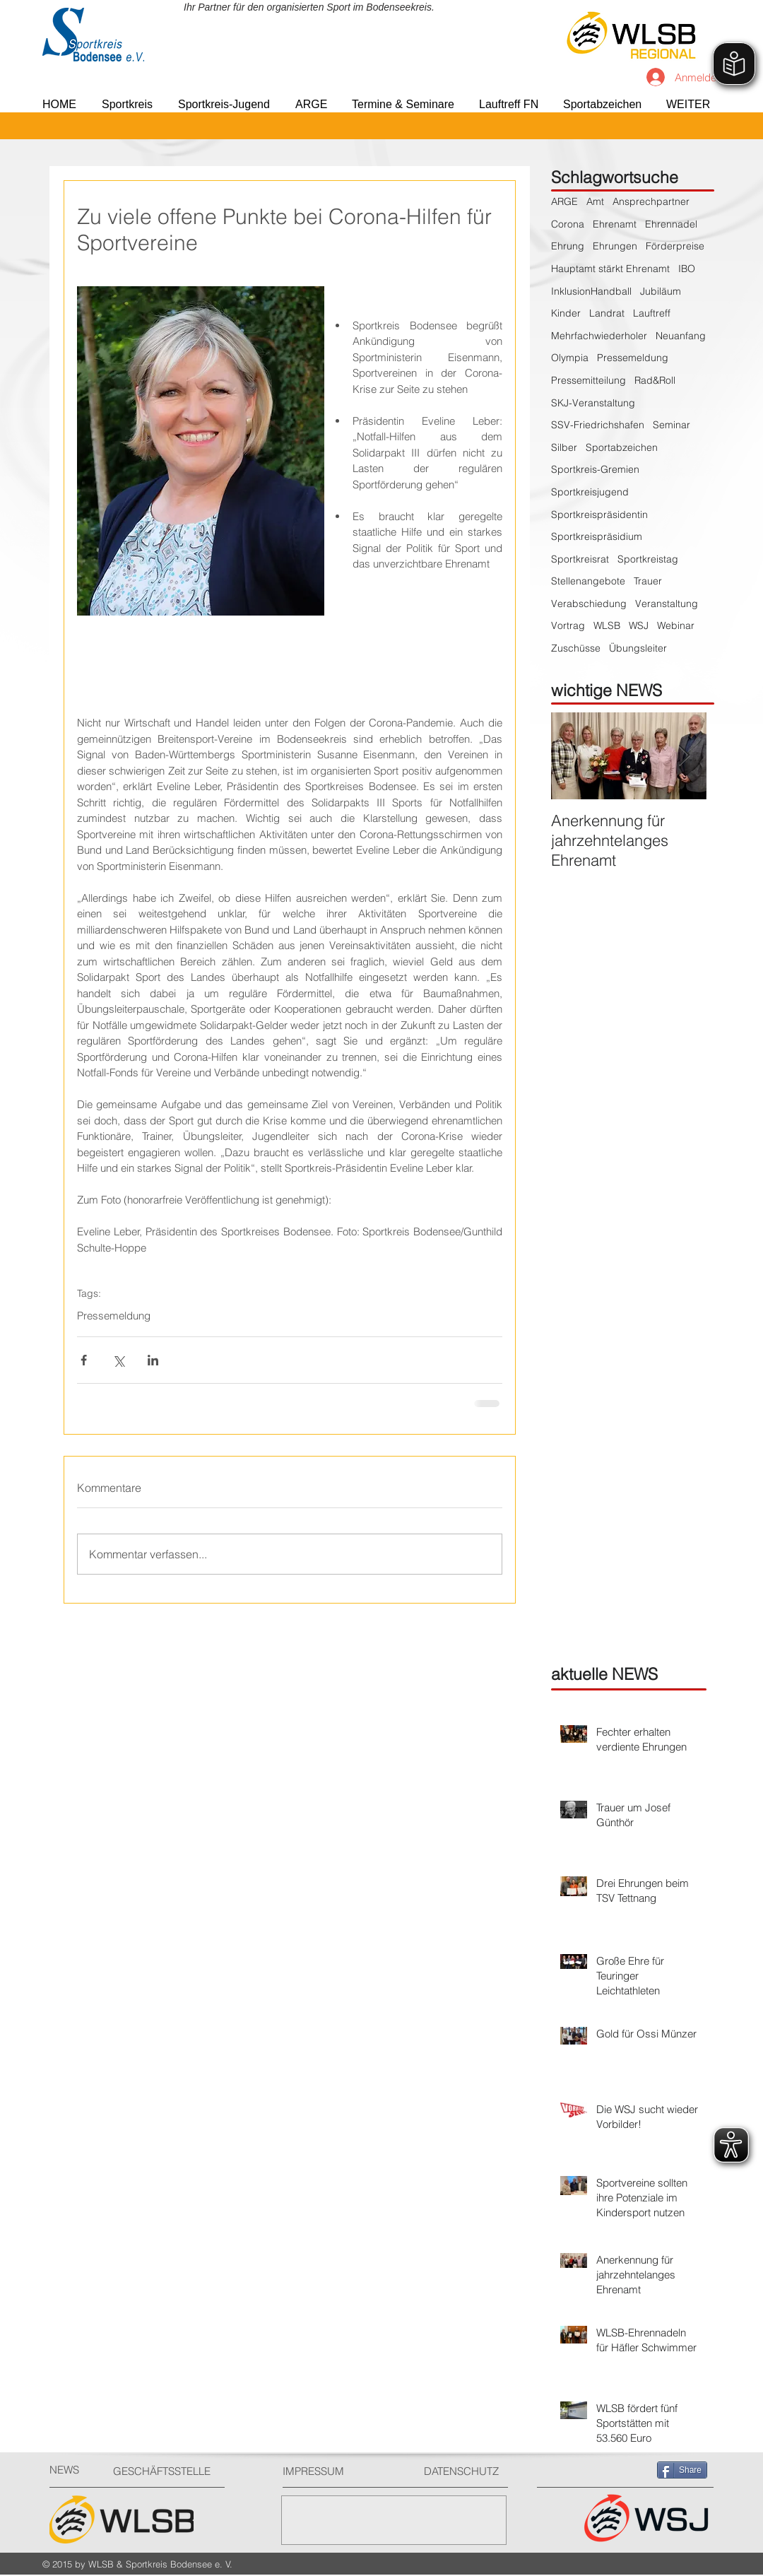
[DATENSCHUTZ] (467, 2471)
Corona (567, 224)
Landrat (607, 313)
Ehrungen (615, 246)
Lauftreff (651, 313)
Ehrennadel (671, 224)
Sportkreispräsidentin (599, 514)
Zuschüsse (576, 648)
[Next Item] (684, 756)
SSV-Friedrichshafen (597, 424)
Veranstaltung (666, 603)
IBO (686, 268)
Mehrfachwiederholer (599, 335)
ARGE (564, 201)
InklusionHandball (591, 291)
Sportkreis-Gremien (595, 469)
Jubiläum (660, 291)
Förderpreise (675, 246)
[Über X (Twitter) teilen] (118, 1360)
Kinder (566, 313)
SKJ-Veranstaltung (593, 402)
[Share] (682, 2470)
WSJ (639, 625)
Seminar (671, 424)
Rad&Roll (654, 380)
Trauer (648, 581)
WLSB (606, 625)
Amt (595, 201)
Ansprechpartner (651, 201)
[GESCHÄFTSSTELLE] (166, 2471)
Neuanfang (681, 335)
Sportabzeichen (622, 447)
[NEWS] (74, 2469)
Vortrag (568, 625)
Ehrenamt (615, 224)
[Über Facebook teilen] (83, 1360)
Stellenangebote (588, 581)
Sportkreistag (647, 559)
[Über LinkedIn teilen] (153, 1360)
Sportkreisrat (580, 559)
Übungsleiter (638, 648)
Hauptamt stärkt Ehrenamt (610, 268)
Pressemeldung (113, 1316)
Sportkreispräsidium (596, 536)
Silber (564, 447)
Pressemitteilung (588, 380)
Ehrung (567, 246)
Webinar (675, 625)
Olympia (569, 357)
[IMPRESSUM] (336, 2471)
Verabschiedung (589, 603)
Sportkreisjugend (590, 492)
